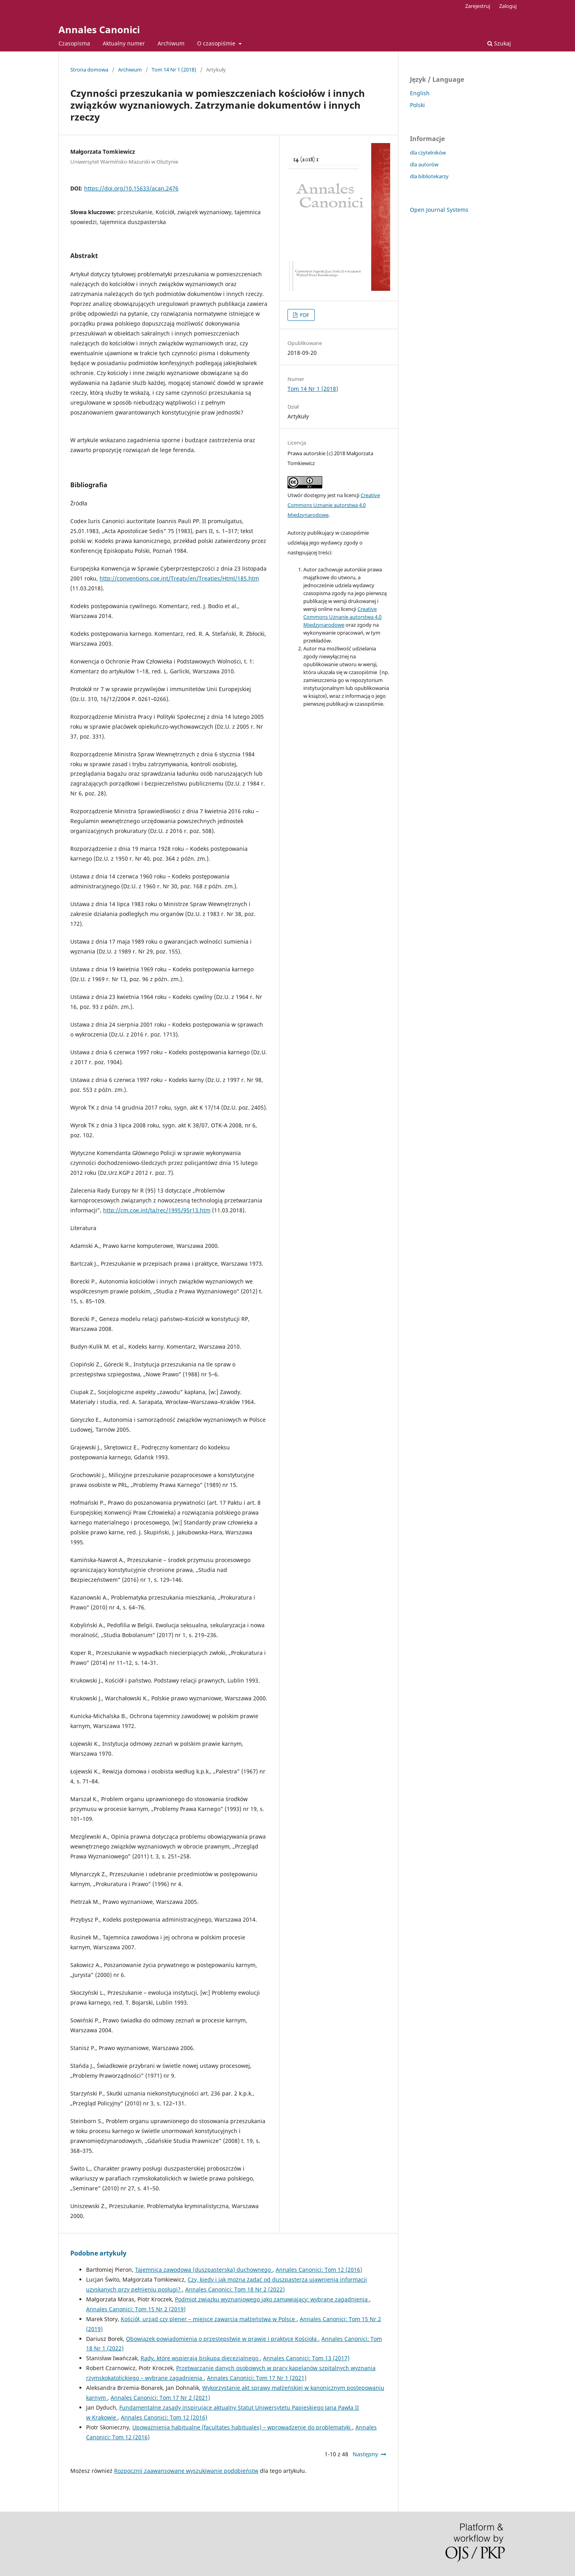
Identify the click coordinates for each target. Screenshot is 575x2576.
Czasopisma (74, 43)
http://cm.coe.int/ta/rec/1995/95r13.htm (156, 1210)
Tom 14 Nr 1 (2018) (174, 69)
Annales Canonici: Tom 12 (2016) (319, 2269)
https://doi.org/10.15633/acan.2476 (131, 188)
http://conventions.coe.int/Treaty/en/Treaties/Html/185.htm (179, 578)
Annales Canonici (99, 29)
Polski (417, 105)
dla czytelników (428, 152)
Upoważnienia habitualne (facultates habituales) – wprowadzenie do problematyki (242, 2427)
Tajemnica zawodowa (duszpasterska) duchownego (203, 2269)
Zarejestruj (477, 5)
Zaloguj (508, 5)
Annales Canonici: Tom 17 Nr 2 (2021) (160, 2397)
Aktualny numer (124, 43)
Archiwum (171, 43)
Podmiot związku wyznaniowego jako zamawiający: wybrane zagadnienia (272, 2299)
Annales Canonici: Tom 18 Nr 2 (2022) (235, 2289)
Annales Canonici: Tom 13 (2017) (306, 2358)
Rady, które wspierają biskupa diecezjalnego (200, 2358)
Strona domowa (89, 69)
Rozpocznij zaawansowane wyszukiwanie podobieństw (186, 2470)
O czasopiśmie (217, 43)
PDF (304, 314)
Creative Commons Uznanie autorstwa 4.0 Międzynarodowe (334, 505)
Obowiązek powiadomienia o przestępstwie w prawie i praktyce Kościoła (222, 2338)
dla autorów (424, 164)
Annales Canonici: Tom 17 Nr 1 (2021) (256, 2378)
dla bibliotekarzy (429, 176)
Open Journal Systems (439, 209)
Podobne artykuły (98, 2253)
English (420, 93)
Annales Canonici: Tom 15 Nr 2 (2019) (136, 2309)
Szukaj (499, 43)
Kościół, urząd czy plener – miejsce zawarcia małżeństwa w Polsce (209, 2319)
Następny (365, 2454)
